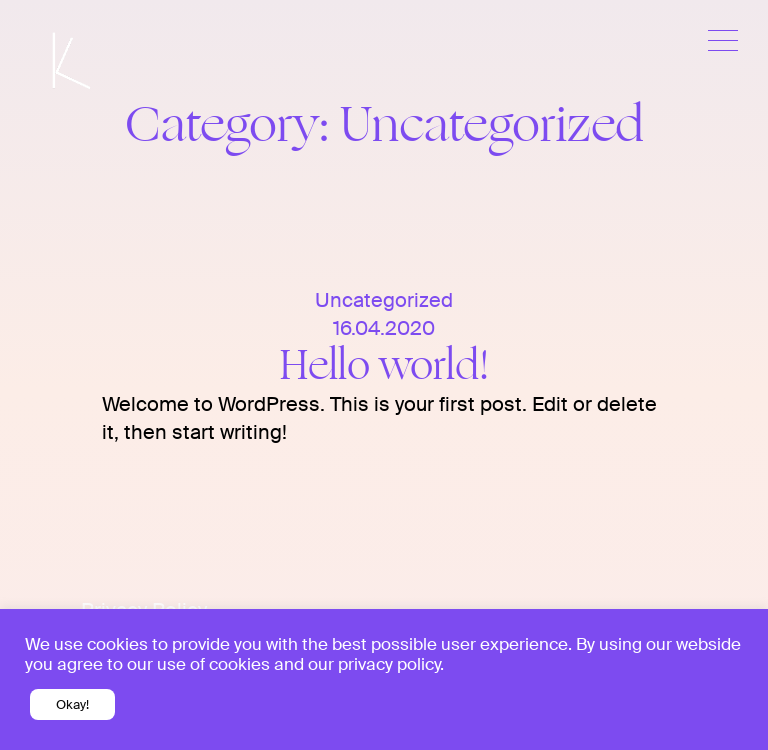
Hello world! (384, 365)
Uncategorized (384, 300)
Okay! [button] (72, 704)
